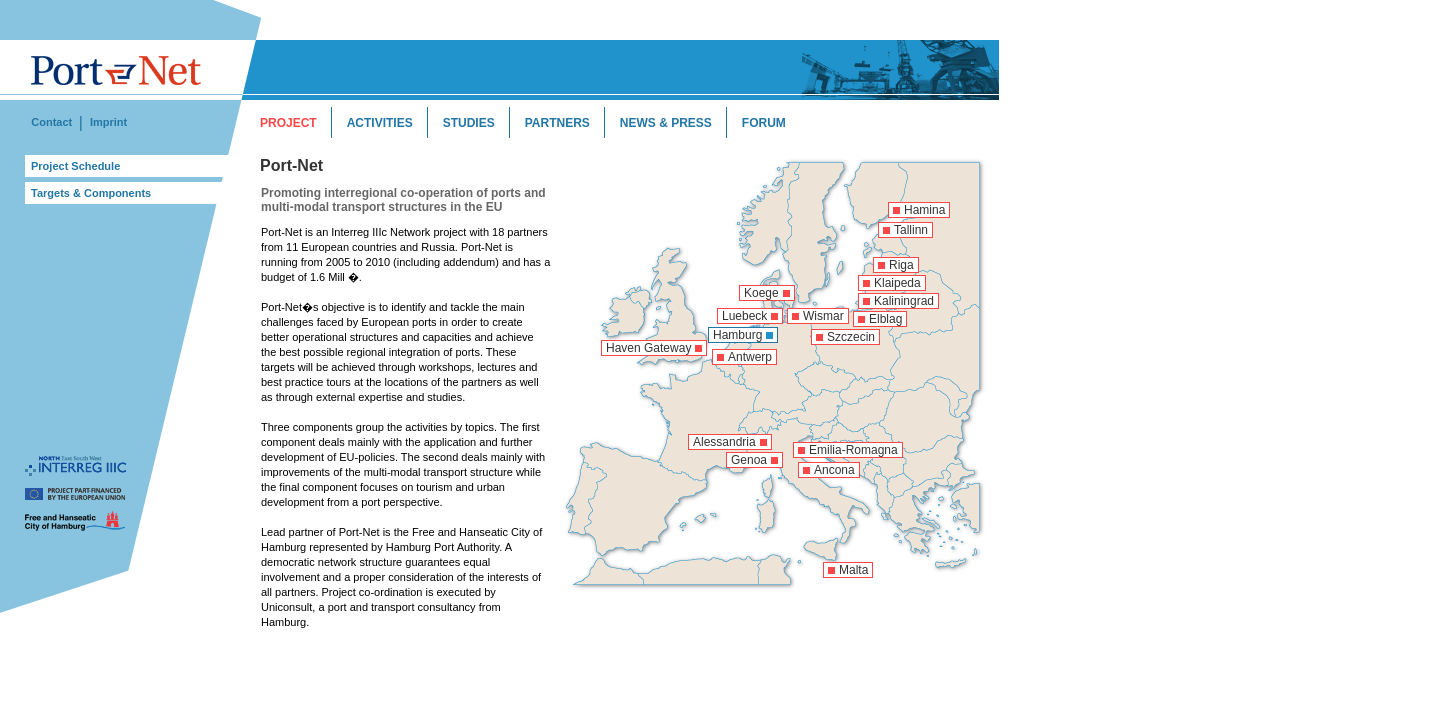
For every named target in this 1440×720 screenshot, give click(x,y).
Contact (51, 122)
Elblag (885, 319)
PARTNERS (557, 123)
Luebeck (744, 316)
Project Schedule (75, 166)
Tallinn (911, 230)
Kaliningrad (904, 301)
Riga (901, 265)
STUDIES (469, 123)
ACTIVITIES (380, 123)
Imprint (108, 122)
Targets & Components (91, 193)
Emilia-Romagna (853, 450)
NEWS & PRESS (666, 123)
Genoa (749, 460)
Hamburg (737, 335)
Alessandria (724, 442)
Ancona (834, 470)
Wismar (823, 316)
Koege (761, 293)
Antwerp (750, 357)
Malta (853, 570)
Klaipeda (897, 283)
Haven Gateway (648, 348)
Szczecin (851, 337)
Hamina (924, 210)
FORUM (764, 123)
